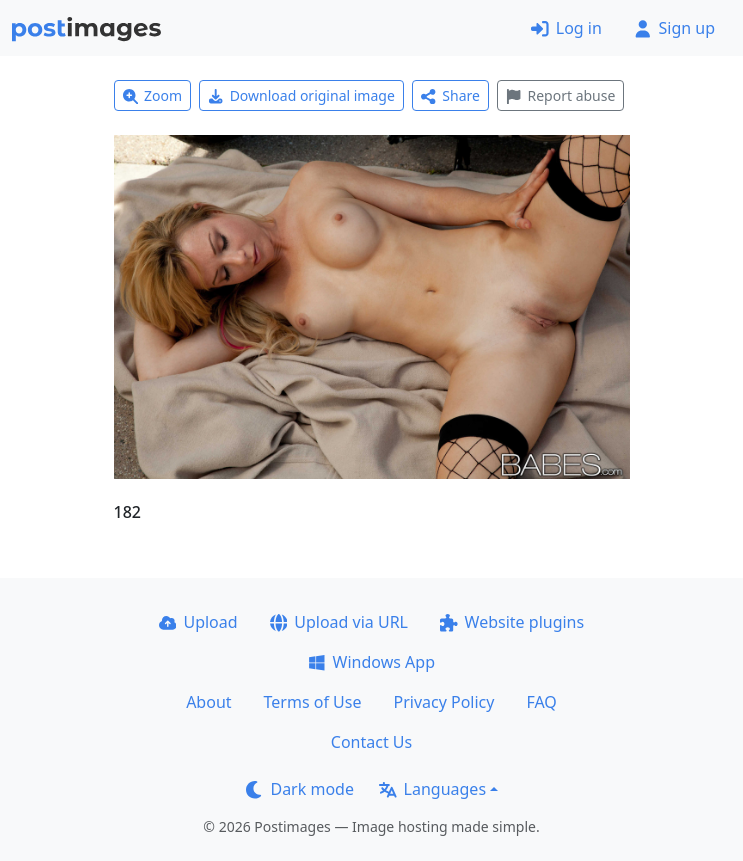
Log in (566, 28)
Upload (198, 622)
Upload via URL (339, 622)
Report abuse (560, 95)
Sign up (674, 28)
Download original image (301, 95)
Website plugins (512, 622)
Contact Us (371, 742)
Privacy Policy (443, 702)
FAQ (541, 702)
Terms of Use (313, 702)
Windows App (371, 662)
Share (450, 95)
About (208, 702)
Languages (432, 789)
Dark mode (300, 789)
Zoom (153, 95)
